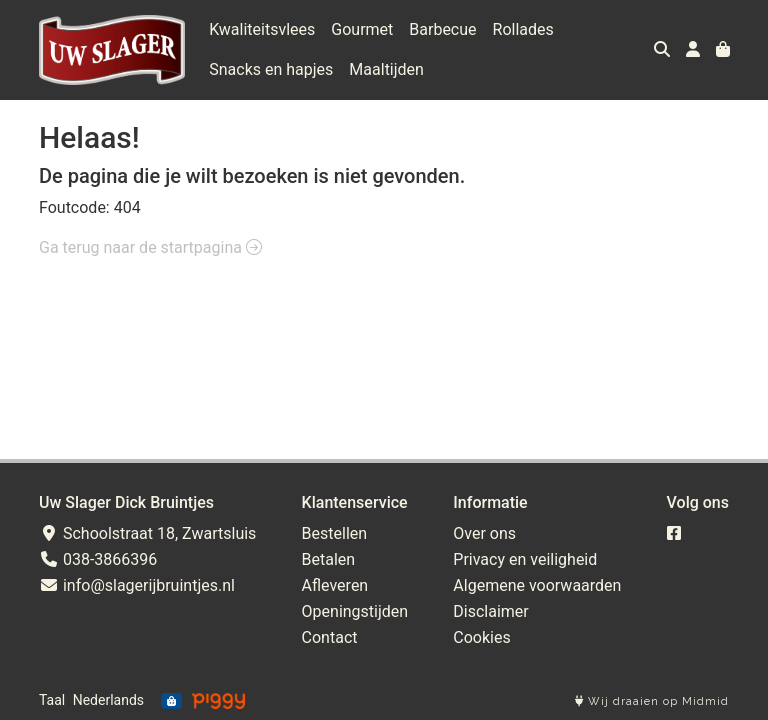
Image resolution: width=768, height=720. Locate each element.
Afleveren (335, 585)
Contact (330, 637)
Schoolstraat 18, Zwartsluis (147, 533)
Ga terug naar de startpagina (150, 247)
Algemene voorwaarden (537, 585)
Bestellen (335, 533)
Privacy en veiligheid (525, 559)
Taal (52, 700)
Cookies (481, 637)
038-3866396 (98, 559)
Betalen (329, 559)
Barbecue (442, 29)
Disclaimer (490, 611)
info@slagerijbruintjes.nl (137, 585)
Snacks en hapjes (271, 69)
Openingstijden (355, 611)
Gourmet (362, 29)
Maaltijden (386, 69)
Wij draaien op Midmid (652, 701)
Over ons (484, 533)
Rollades (523, 29)
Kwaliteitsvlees (262, 29)
